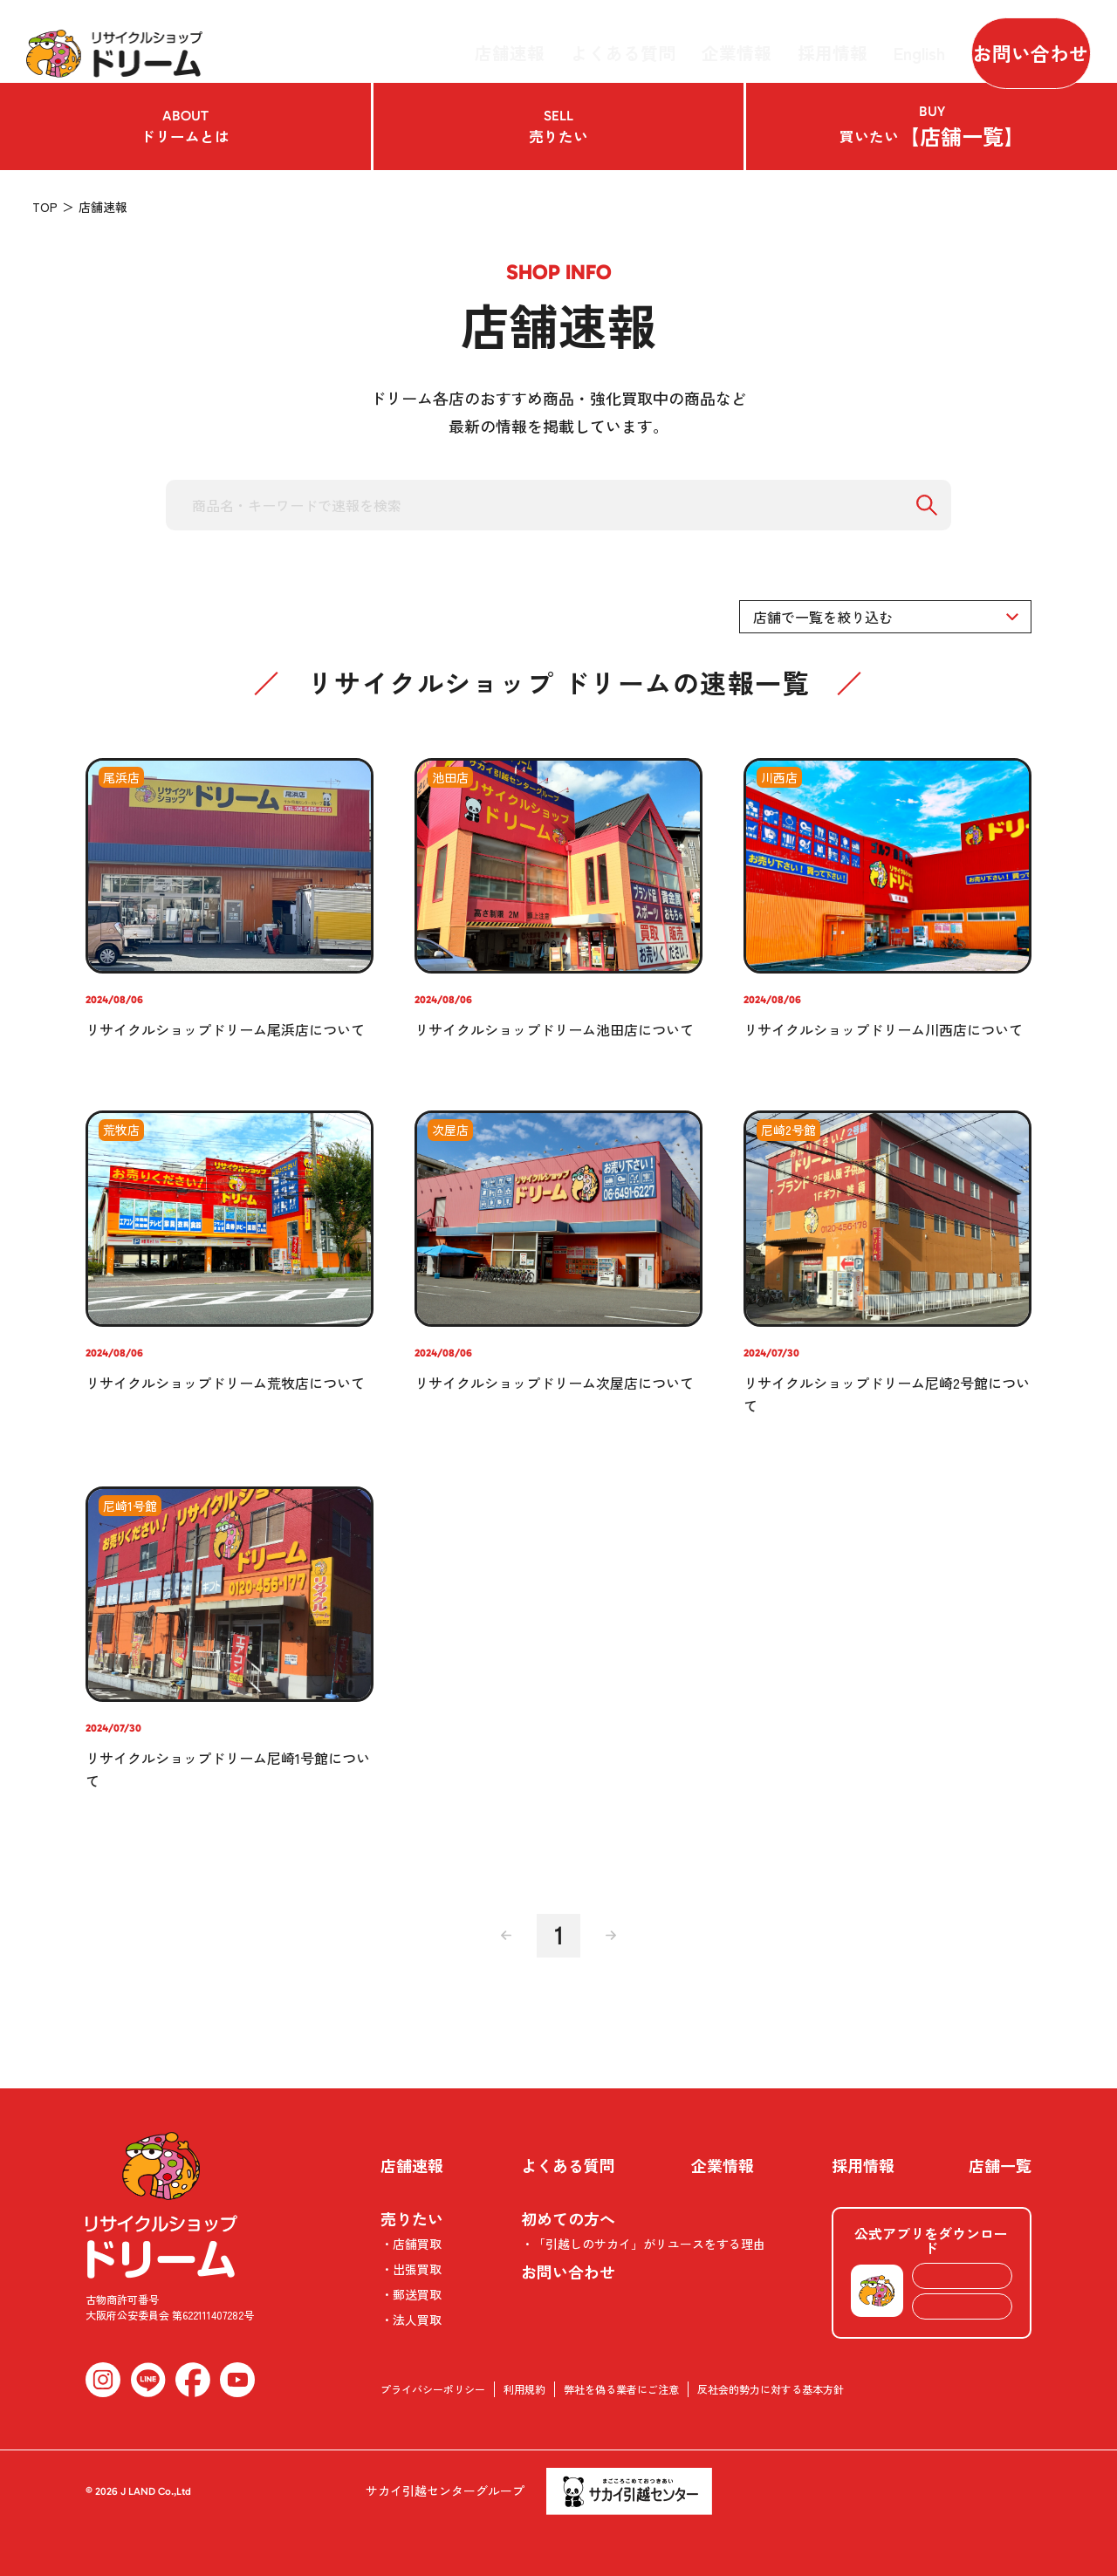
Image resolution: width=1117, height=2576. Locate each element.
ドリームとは (185, 127)
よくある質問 (641, 41)
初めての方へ (568, 2218)
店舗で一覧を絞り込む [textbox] (823, 616)
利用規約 (524, 2388)
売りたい (558, 127)
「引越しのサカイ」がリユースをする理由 (649, 2243)
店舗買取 (417, 2243)
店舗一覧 (1000, 2165)
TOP (45, 206)
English (896, 41)
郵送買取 (417, 2294)
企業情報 (737, 41)
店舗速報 (545, 41)
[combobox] (885, 616)
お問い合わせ (1017, 41)
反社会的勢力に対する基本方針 (770, 2388)
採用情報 (819, 41)
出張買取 (417, 2269)
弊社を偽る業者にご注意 (621, 2388)
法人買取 (417, 2319)
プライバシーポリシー (432, 2388)
